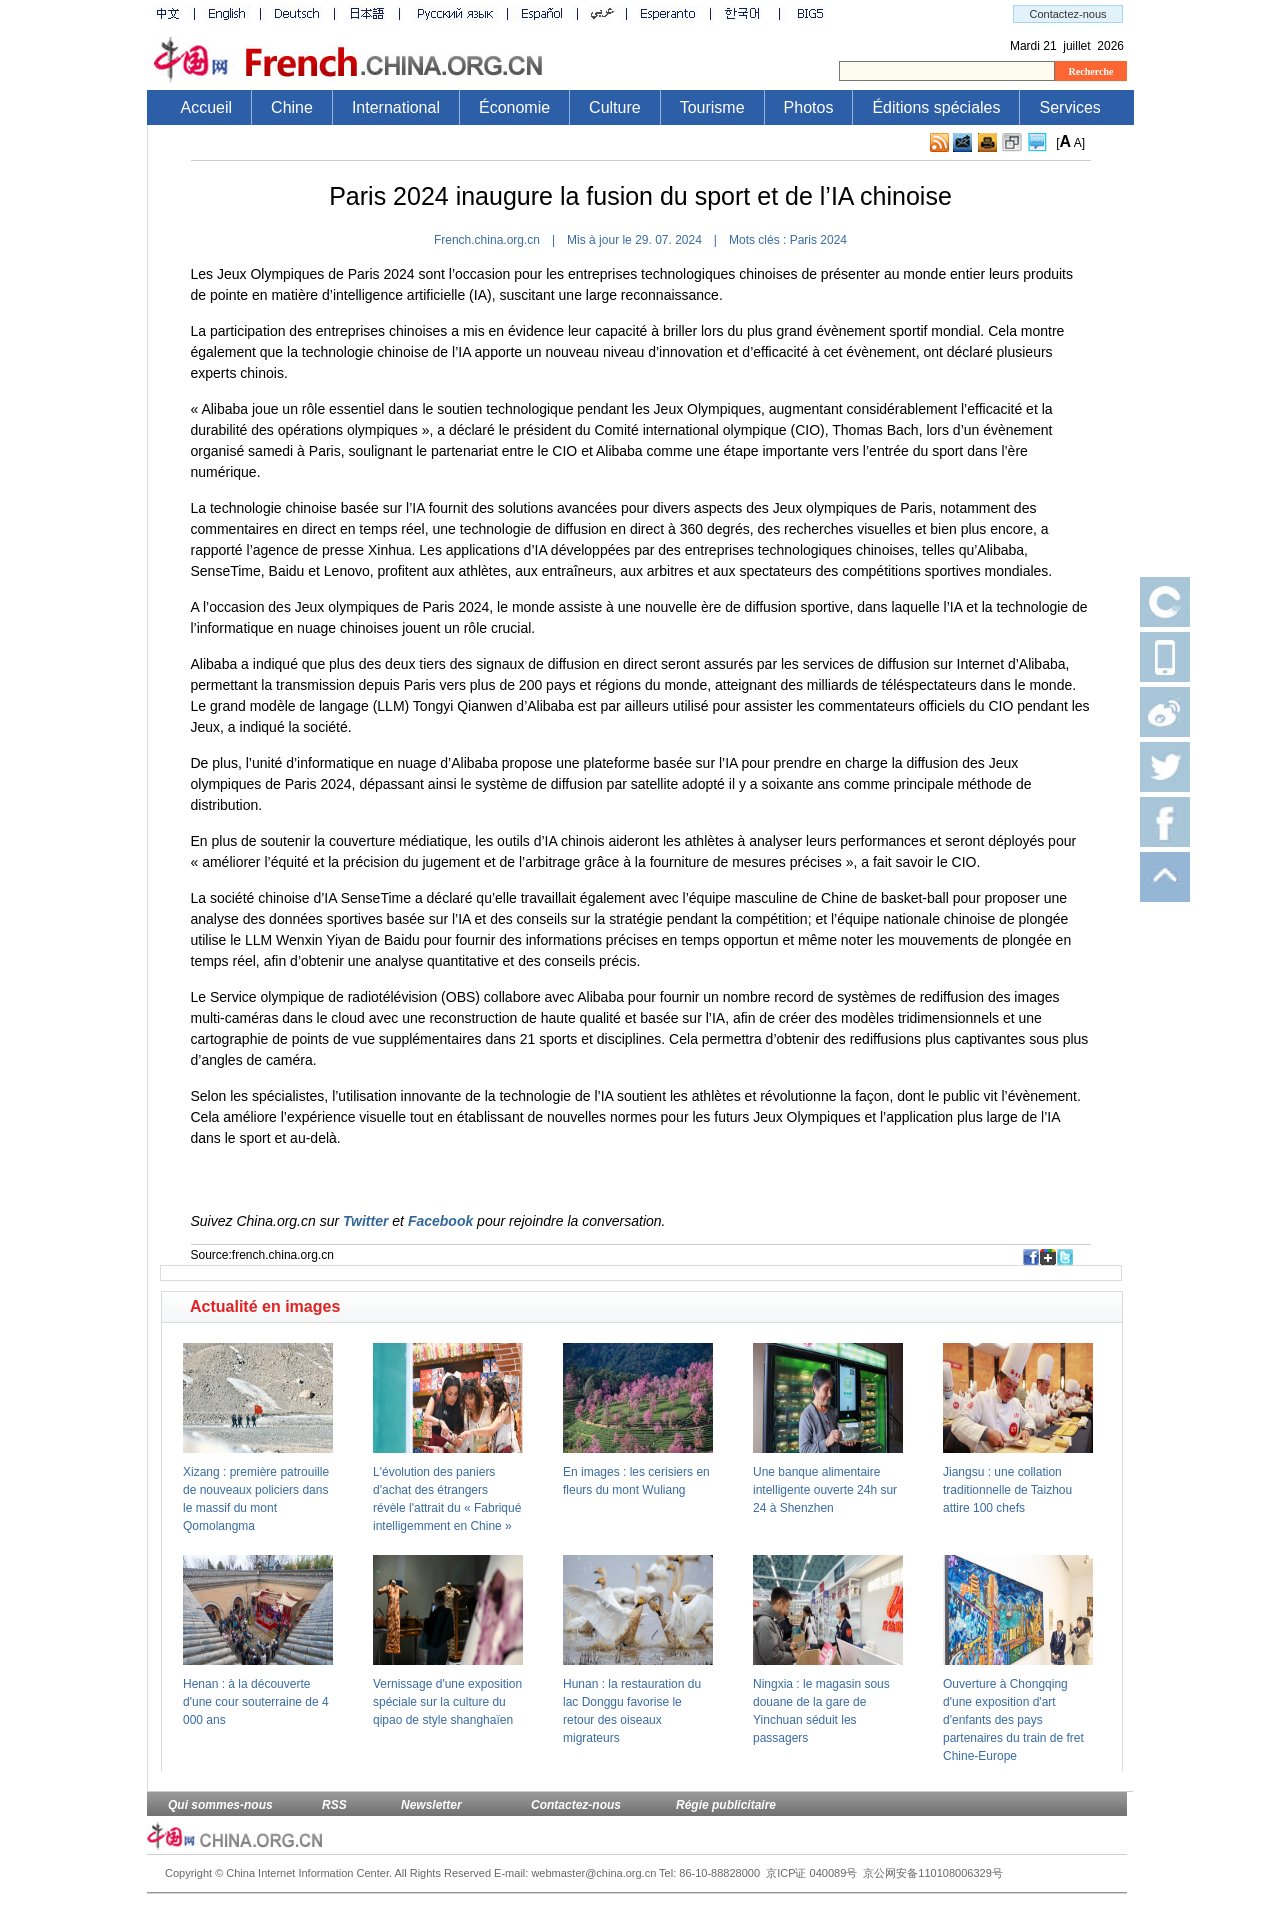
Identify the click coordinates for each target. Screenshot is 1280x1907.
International (396, 107)
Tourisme (712, 107)
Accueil (207, 107)
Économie (514, 107)
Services (1069, 107)
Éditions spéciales (936, 107)
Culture (615, 107)
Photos (809, 107)
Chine (292, 107)
